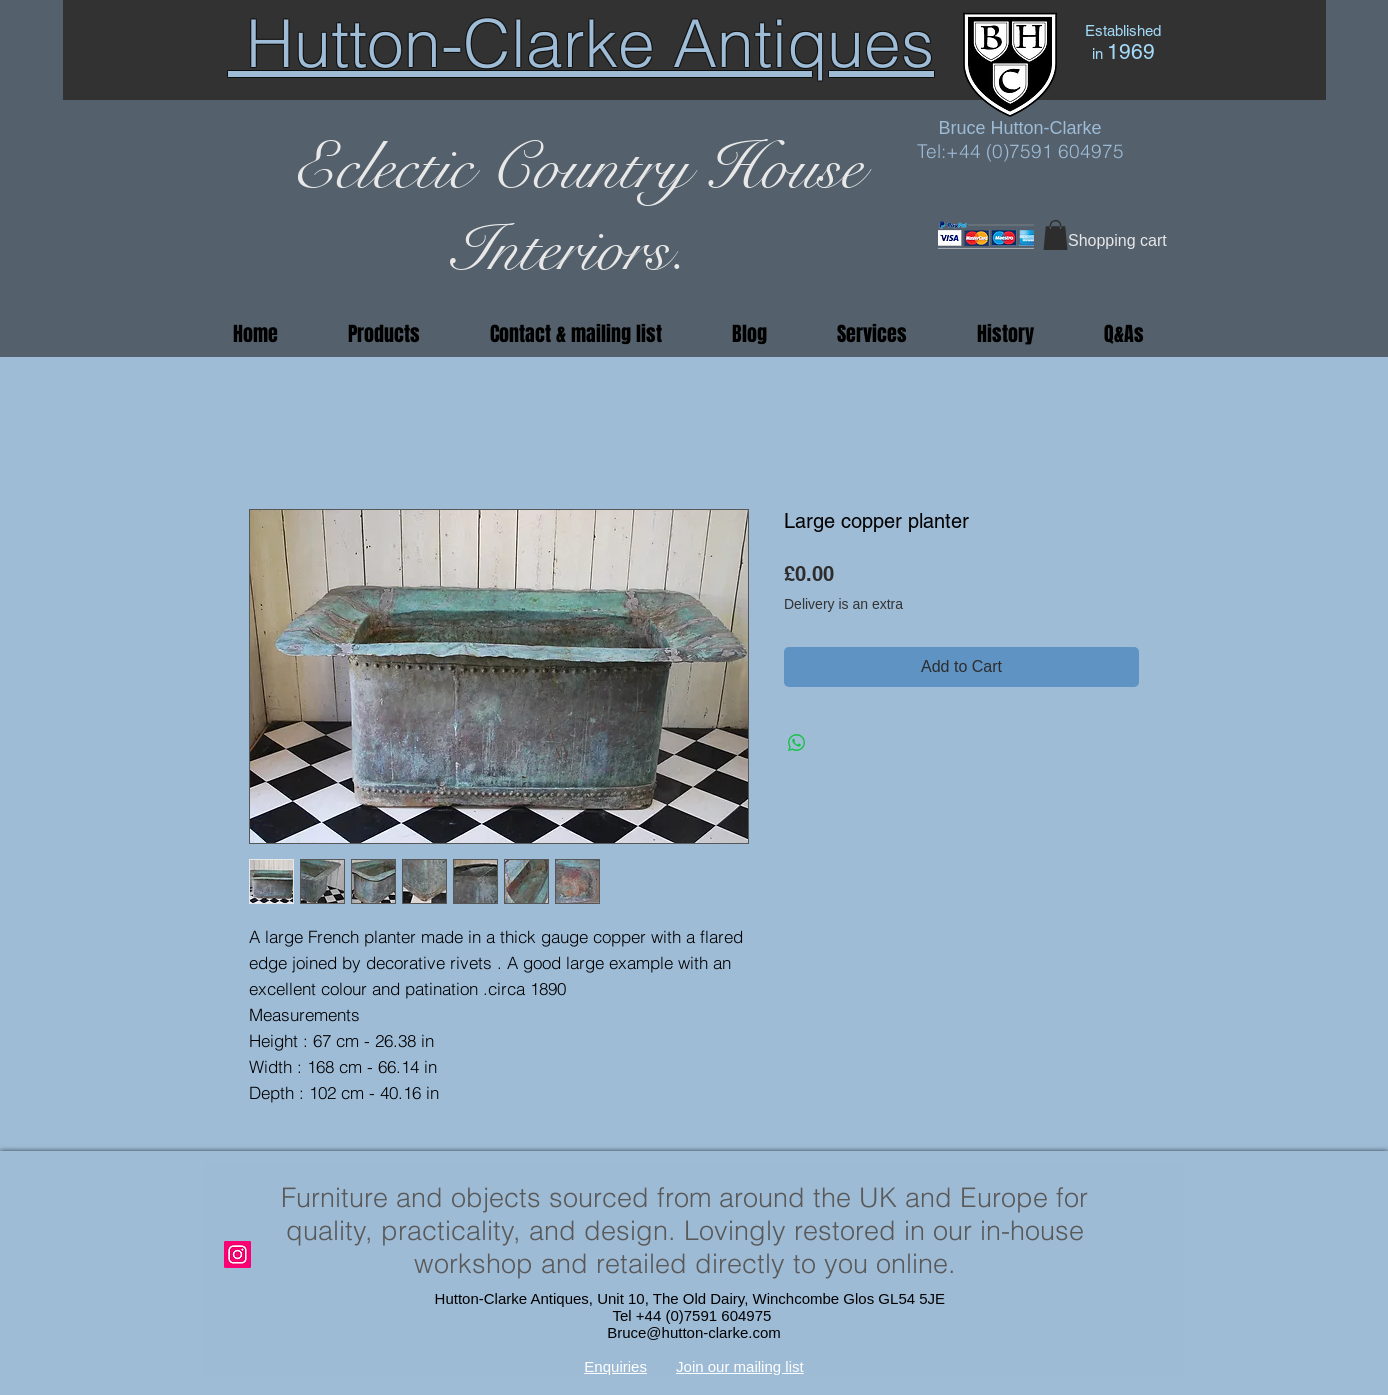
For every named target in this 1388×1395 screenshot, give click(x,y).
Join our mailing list (740, 1366)
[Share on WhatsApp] (797, 743)
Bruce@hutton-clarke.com (694, 1332)
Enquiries (615, 1366)
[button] (1055, 235)
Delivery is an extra (843, 604)
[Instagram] (237, 1254)
